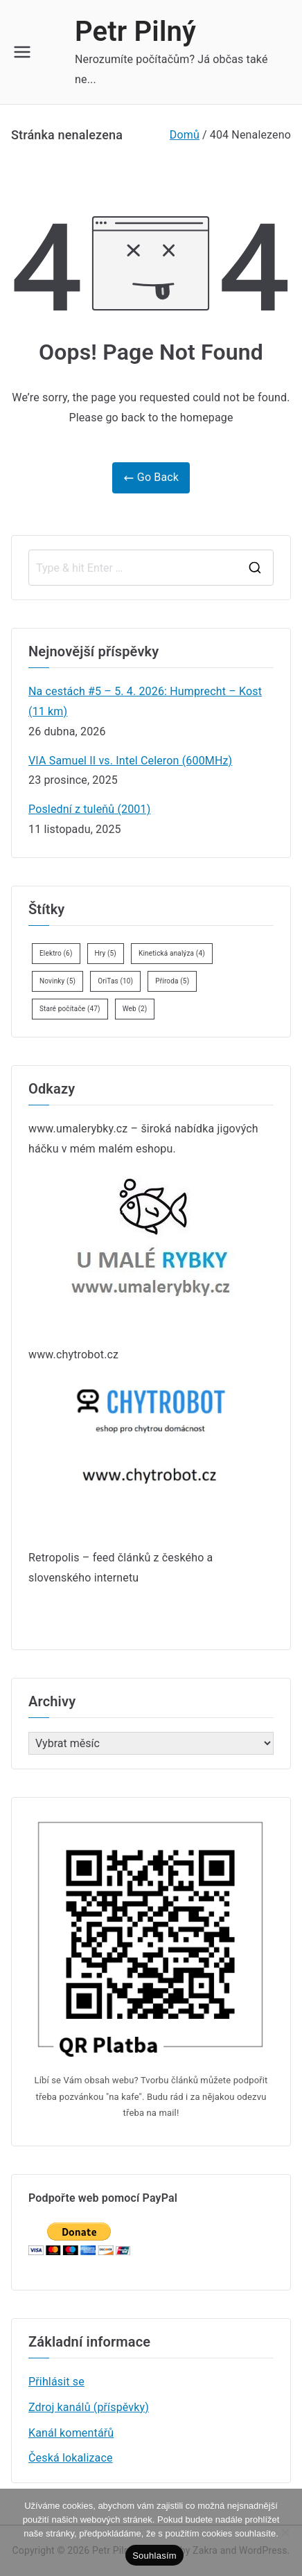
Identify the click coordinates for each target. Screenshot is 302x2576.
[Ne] (285, 2532)
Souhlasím (154, 2555)
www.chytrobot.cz (73, 1354)
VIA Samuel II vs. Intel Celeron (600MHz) (130, 760)
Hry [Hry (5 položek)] (105, 953)
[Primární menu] (22, 52)
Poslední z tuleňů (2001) (89, 809)
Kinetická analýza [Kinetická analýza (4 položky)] (172, 953)
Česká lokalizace (70, 2457)
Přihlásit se (56, 2381)
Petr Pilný (135, 31)
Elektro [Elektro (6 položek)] (56, 953)
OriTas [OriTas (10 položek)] (115, 981)
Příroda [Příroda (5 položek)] (172, 981)
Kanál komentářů (71, 2432)
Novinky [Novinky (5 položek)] (57, 981)
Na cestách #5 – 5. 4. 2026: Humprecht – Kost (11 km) (145, 701)
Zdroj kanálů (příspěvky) (88, 2407)
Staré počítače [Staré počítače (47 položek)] (69, 1009)
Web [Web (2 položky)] (135, 1009)
